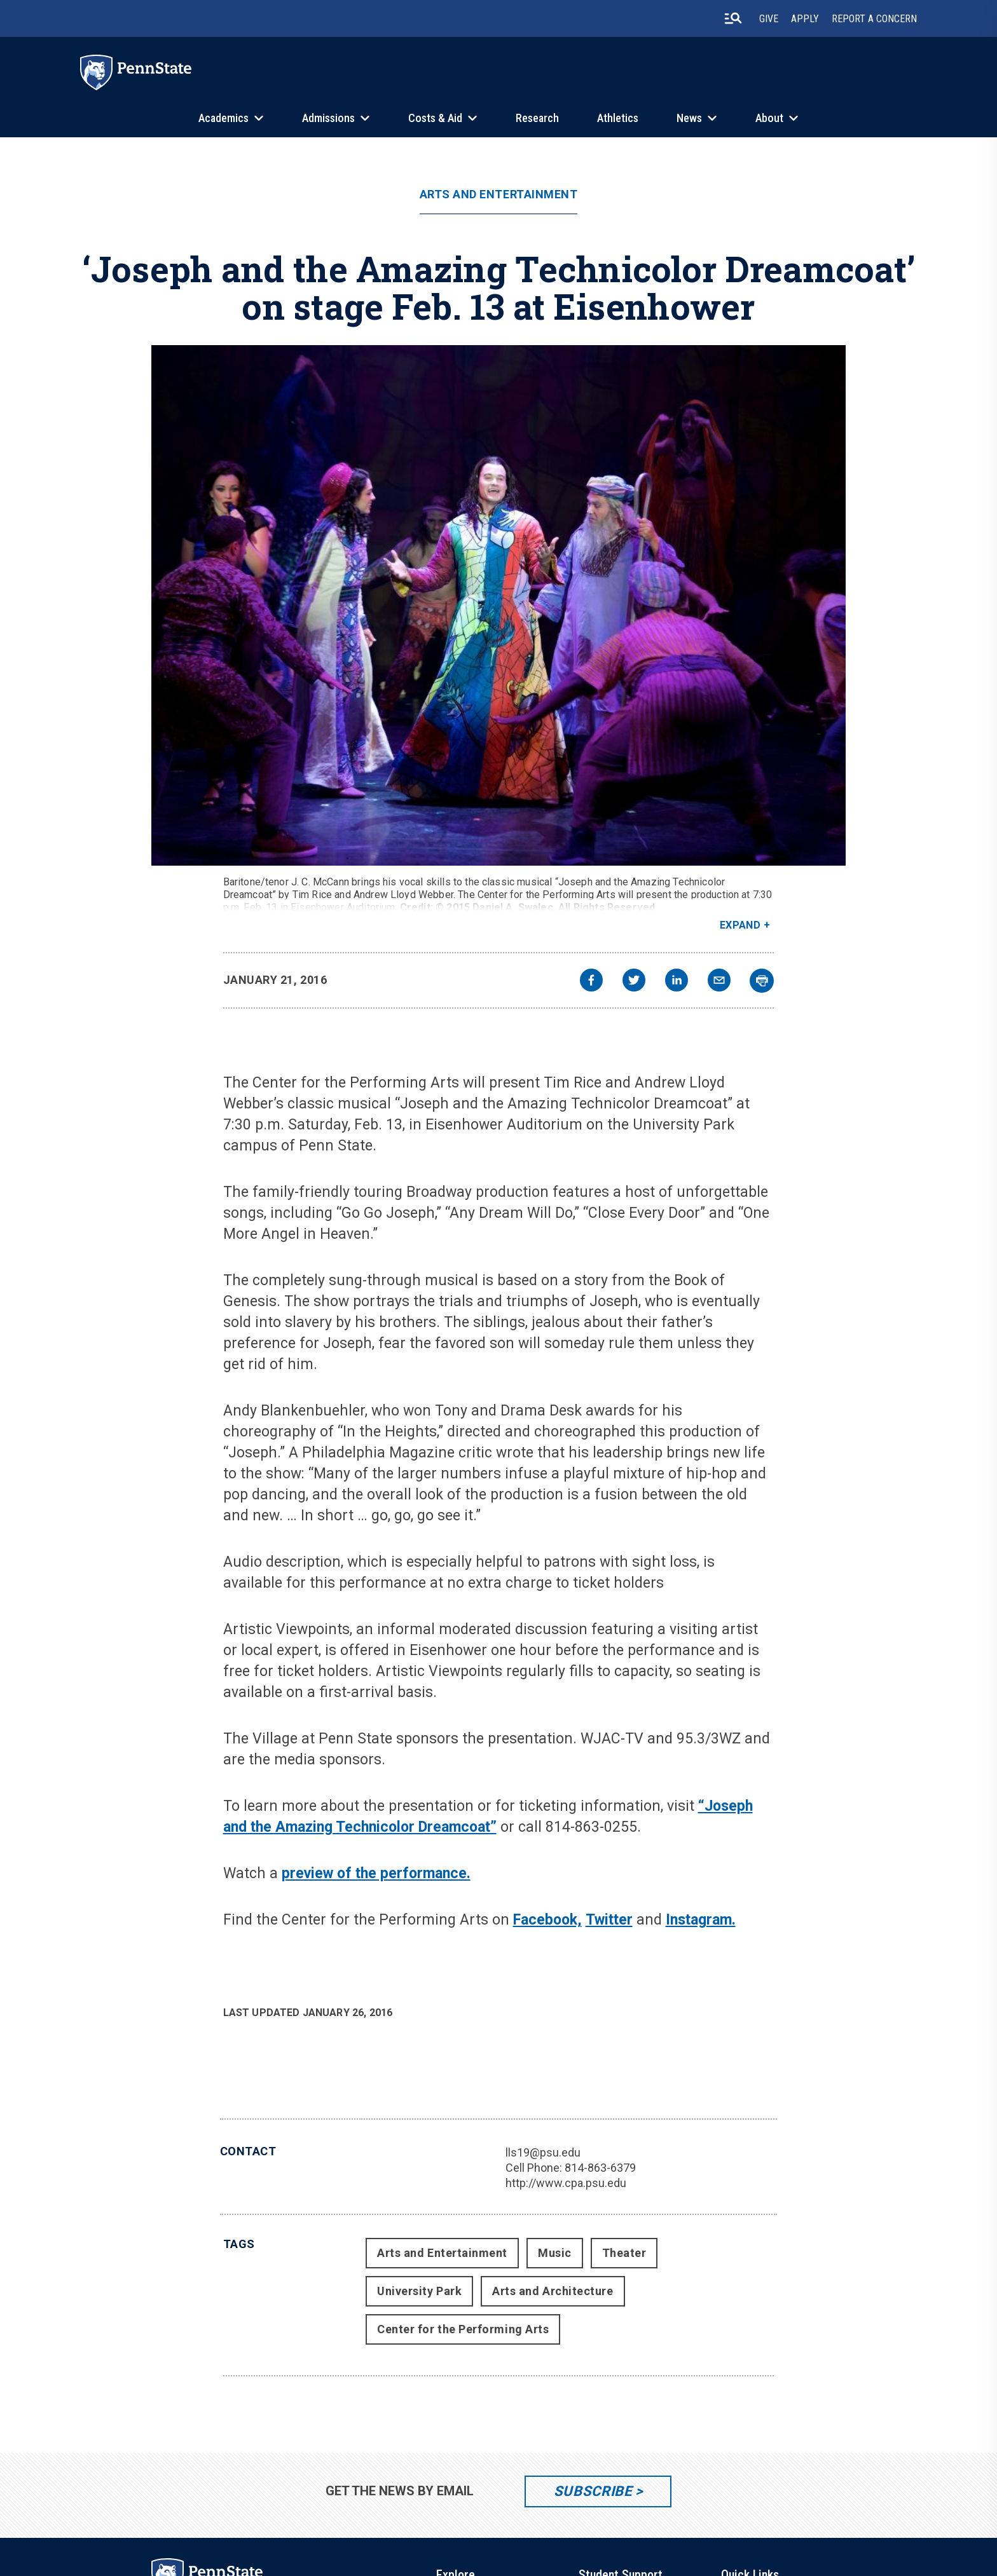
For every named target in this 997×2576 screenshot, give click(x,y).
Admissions (328, 118)
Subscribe (593, 2491)
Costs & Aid (435, 118)
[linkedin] (676, 982)
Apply (805, 19)
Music (555, 2252)
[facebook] (591, 982)
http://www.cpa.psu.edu (565, 2183)
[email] (719, 982)
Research (537, 118)
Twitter (609, 1919)
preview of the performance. (376, 1873)
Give (768, 19)
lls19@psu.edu (543, 2152)
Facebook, (547, 1919)
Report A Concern (874, 19)
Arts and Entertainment (499, 194)
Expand (740, 925)
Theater (624, 2252)
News (689, 118)
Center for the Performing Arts (463, 2329)
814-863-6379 (600, 2167)
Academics (223, 118)
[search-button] (733, 18)
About (769, 118)
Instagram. (701, 1919)
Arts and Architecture (552, 2291)
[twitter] (633, 982)
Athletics (617, 118)
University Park (419, 2291)
